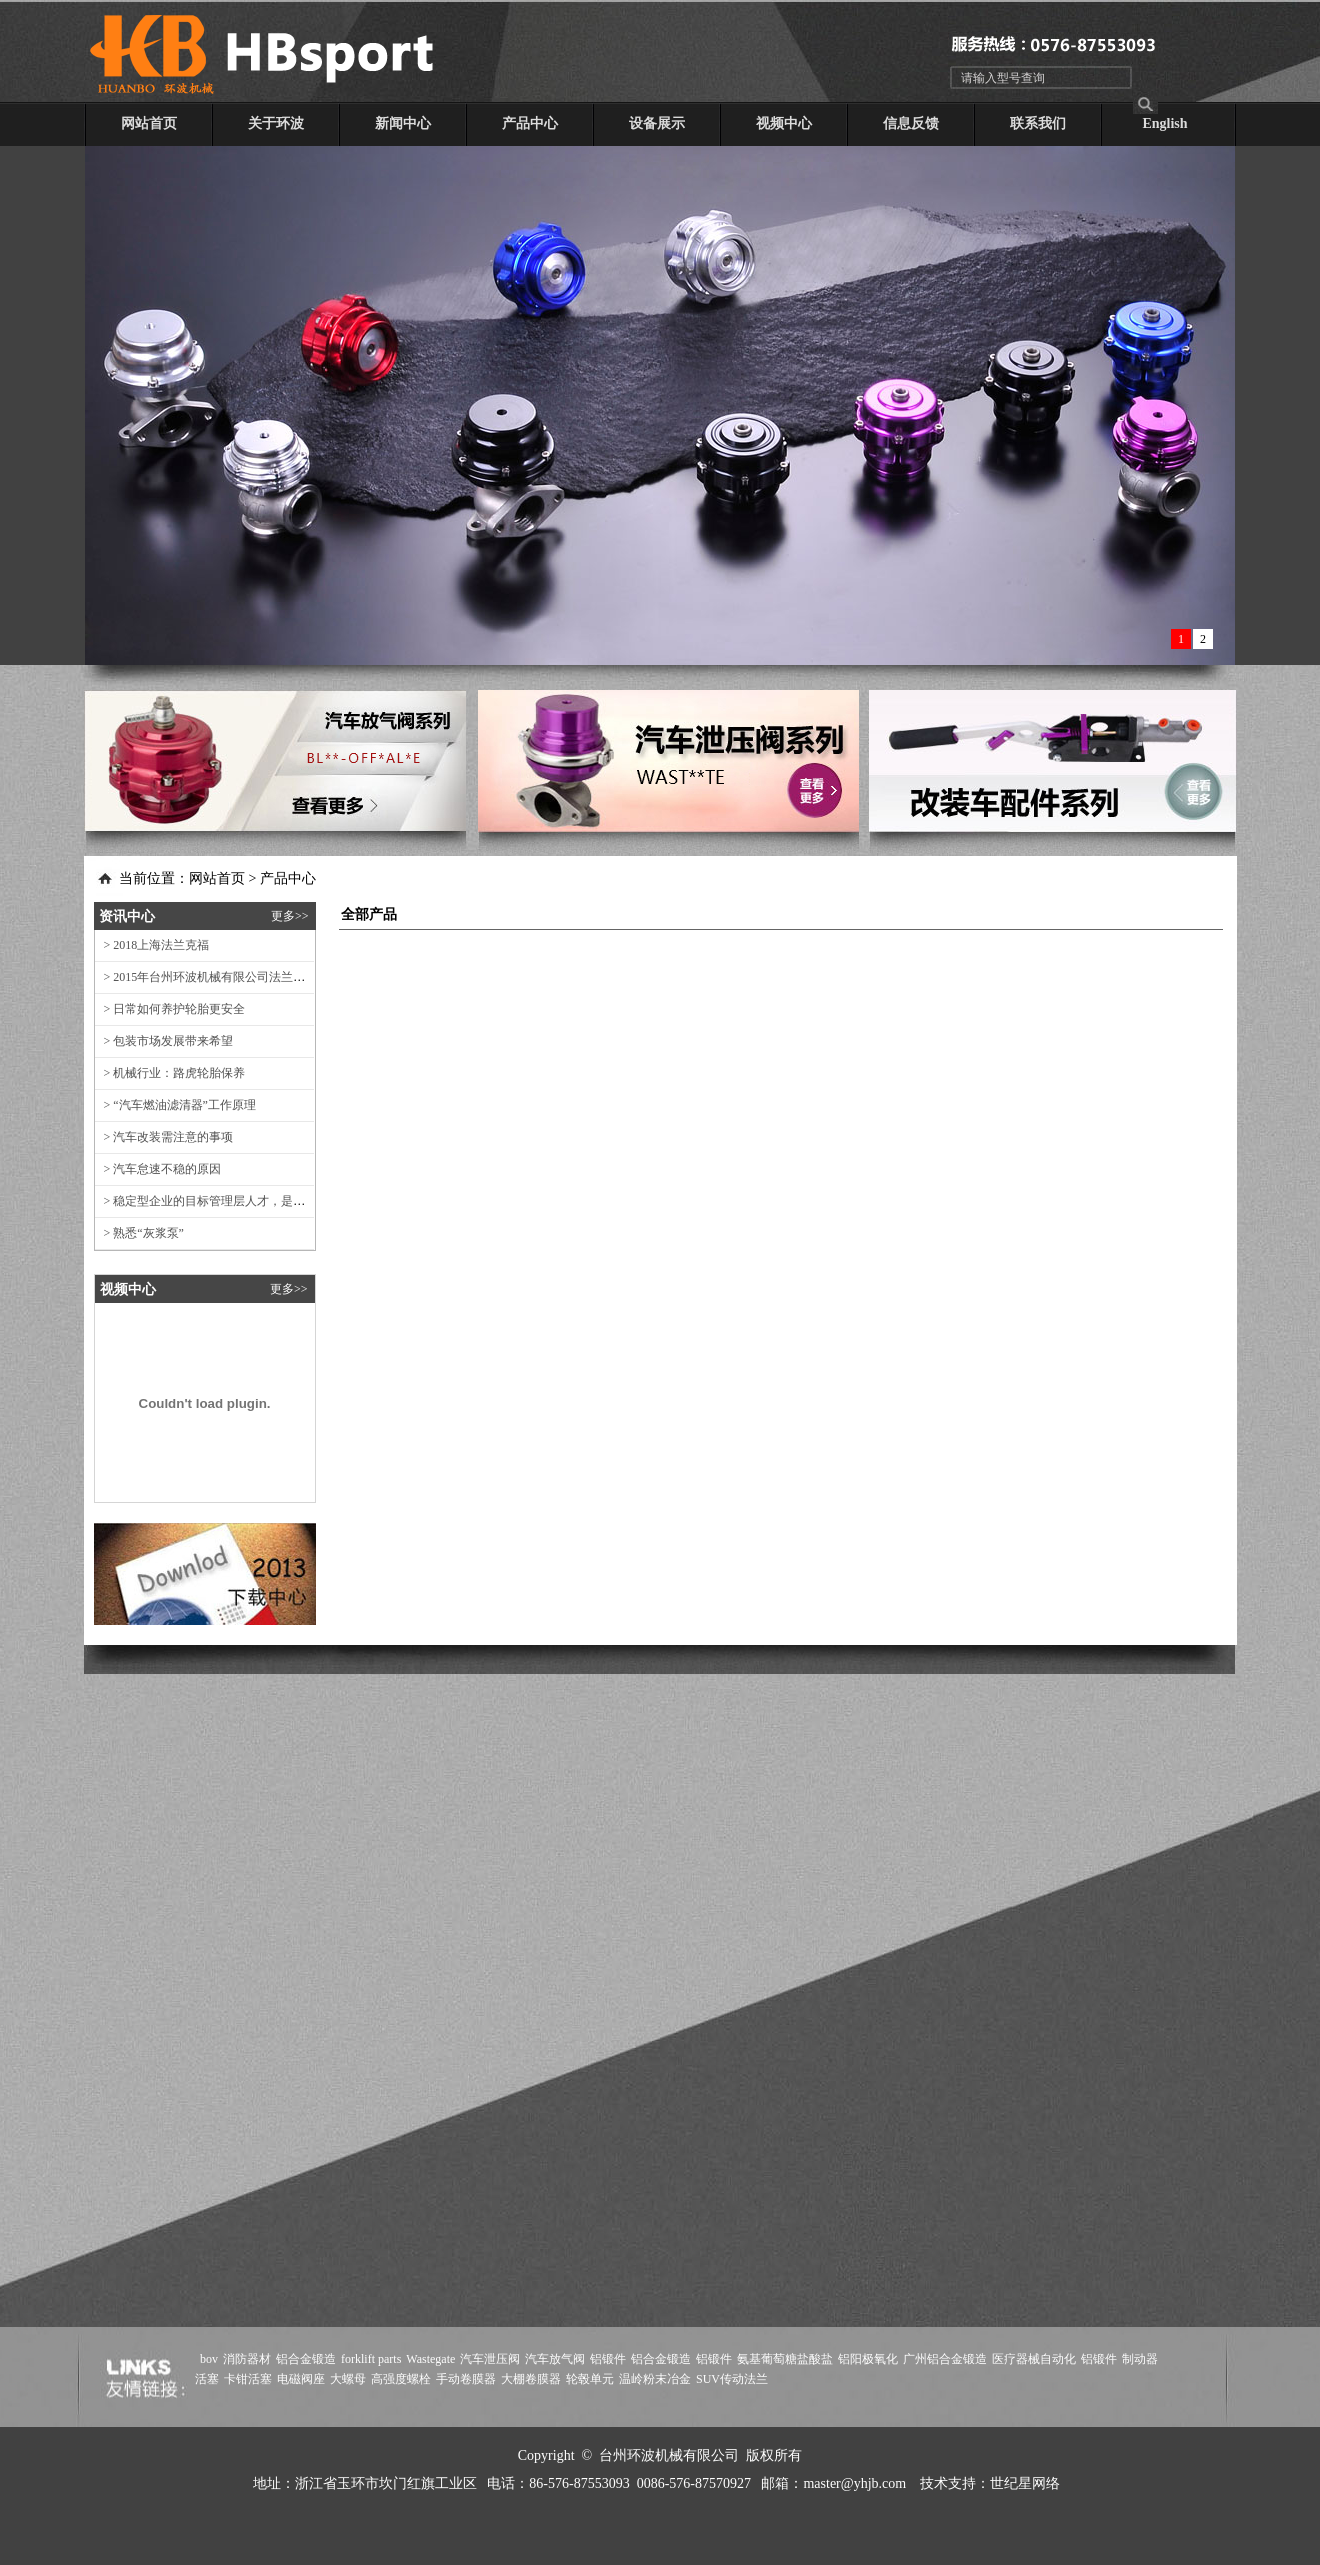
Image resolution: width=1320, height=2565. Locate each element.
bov (209, 2359)
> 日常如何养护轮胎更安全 (170, 1009)
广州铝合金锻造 (945, 2359)
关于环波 (276, 123)
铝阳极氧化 (868, 2359)
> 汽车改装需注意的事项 (164, 1137)
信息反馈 (911, 123)
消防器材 (247, 2359)
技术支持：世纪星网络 (990, 2483)
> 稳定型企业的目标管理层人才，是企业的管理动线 (236, 1201)
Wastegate (430, 2359)
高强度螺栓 (401, 2379)
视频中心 (784, 123)
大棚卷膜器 (531, 2379)
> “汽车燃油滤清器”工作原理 (175, 1105)
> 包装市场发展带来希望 (164, 1041)
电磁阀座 (301, 2379)
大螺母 (348, 2379)
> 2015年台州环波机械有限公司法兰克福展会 (218, 977)
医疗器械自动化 (1034, 2359)
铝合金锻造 (306, 2359)
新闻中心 (403, 123)
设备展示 (657, 123)
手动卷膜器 (466, 2379)
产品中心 (530, 123)
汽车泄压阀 (490, 2359)
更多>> (290, 916)
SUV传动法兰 (732, 2379)
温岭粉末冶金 (655, 2379)
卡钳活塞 (248, 2379)
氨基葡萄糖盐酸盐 (785, 2359)
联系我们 (1038, 123)
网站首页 (149, 123)
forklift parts (371, 2359)
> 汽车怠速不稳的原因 (158, 1169)
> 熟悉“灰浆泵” (139, 1233)
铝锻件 (608, 2359)
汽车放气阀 (555, 2359)
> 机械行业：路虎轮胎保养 (170, 1073)
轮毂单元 (590, 2379)
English (1164, 123)
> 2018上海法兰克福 (152, 945)
